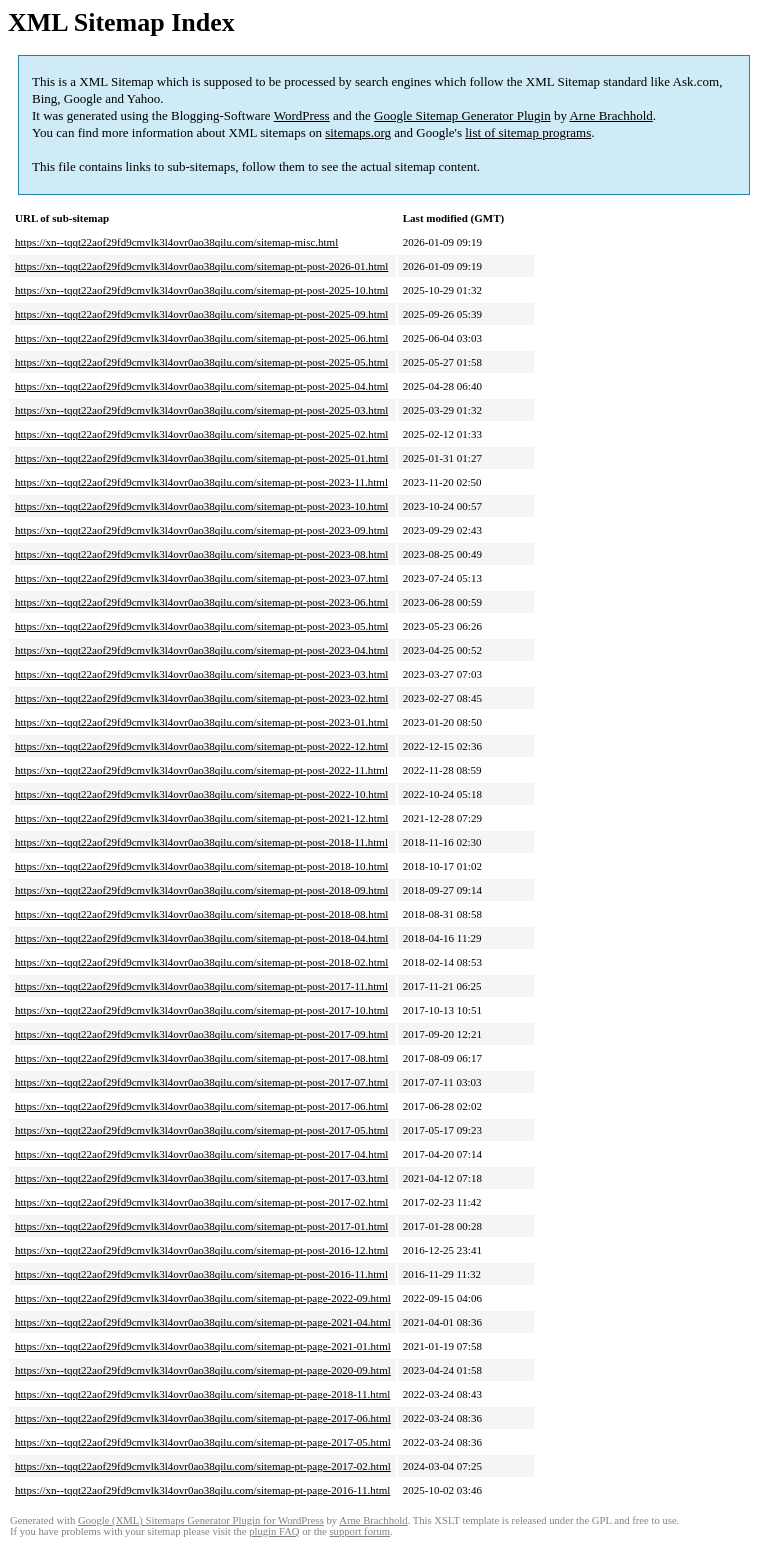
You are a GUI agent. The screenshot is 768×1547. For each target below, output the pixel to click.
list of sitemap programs (528, 132)
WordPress (302, 115)
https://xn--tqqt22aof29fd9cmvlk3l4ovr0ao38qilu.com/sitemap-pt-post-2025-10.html (201, 290)
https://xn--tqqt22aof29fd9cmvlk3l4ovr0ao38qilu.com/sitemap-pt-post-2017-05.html (201, 1130)
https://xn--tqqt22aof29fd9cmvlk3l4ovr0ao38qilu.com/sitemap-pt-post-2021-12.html (201, 818)
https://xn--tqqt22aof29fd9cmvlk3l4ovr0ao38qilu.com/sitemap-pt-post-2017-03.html (201, 1178)
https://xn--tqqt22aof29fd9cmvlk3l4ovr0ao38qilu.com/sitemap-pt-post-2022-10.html (201, 794)
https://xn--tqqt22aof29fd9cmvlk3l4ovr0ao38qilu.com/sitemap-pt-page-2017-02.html (203, 1466)
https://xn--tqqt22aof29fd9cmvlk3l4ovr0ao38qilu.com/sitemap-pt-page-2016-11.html (202, 1490)
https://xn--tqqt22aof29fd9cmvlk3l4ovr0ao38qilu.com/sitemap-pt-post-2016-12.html (201, 1250)
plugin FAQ (274, 1531)
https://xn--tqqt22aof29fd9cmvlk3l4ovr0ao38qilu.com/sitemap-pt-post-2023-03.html (201, 674)
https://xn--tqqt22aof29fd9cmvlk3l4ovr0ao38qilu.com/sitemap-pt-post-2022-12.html (201, 746)
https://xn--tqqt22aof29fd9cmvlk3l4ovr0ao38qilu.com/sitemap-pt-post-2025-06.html (201, 338)
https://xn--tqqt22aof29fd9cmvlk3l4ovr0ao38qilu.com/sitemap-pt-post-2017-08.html (201, 1058)
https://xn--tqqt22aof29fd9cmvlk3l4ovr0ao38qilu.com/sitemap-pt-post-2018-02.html (201, 962)
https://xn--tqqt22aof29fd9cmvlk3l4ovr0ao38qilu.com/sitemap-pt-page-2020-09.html (203, 1370)
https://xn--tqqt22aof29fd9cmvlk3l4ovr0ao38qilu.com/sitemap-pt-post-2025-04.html (201, 386)
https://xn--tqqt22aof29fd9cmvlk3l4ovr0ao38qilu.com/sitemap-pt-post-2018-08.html (201, 914)
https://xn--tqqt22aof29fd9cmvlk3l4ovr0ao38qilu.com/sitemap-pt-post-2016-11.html (201, 1274)
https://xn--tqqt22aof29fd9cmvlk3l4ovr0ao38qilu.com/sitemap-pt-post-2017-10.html (201, 1010)
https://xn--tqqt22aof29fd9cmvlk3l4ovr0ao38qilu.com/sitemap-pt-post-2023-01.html (201, 722)
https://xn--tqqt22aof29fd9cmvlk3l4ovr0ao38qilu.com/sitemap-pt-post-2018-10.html (201, 866)
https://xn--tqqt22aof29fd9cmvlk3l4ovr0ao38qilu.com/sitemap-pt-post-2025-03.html (201, 410)
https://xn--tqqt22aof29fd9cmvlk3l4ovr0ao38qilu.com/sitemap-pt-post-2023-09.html (201, 530)
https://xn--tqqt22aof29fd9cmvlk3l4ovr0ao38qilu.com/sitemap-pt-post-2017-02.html (201, 1202)
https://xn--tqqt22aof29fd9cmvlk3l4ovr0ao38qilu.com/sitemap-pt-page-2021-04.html (203, 1322)
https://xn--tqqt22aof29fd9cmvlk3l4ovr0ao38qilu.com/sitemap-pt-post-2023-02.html (201, 698)
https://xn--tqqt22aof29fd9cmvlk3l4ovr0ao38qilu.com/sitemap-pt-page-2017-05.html (203, 1442)
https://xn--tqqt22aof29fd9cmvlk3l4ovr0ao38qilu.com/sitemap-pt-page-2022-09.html (203, 1298)
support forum (359, 1531)
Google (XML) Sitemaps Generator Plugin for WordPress (201, 1520)
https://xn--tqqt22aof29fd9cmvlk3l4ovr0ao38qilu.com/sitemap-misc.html (176, 242)
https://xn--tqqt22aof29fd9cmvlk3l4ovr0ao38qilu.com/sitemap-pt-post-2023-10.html (201, 506)
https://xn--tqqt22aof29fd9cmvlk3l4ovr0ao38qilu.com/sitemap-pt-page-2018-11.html (202, 1394)
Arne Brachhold (610, 115)
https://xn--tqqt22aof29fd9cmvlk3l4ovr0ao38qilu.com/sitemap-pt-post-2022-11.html (201, 770)
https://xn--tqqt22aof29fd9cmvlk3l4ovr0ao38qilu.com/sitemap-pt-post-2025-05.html (201, 362)
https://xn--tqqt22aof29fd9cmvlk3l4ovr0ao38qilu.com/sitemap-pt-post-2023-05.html (201, 626)
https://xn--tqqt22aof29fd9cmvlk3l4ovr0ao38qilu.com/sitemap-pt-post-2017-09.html (201, 1034)
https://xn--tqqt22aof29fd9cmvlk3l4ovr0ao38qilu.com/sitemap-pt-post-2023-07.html (201, 578)
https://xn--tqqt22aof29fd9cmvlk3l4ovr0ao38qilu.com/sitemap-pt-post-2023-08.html (201, 554)
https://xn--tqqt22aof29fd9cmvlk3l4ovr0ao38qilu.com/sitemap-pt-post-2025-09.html (201, 314)
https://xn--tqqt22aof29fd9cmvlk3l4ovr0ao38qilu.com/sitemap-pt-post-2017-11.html (201, 986)
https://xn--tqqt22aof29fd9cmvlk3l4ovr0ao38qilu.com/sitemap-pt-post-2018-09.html (201, 890)
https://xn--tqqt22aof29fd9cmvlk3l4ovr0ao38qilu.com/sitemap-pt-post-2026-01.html (201, 266)
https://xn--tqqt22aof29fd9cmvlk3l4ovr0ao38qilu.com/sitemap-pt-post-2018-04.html (201, 938)
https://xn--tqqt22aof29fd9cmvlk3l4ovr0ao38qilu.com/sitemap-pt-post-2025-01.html (201, 458)
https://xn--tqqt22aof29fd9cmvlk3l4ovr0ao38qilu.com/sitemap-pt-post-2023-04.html (201, 650)
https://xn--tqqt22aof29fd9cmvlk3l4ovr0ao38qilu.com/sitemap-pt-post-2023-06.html (201, 602)
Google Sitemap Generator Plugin (462, 115)
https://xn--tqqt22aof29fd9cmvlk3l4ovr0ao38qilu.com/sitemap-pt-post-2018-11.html (201, 842)
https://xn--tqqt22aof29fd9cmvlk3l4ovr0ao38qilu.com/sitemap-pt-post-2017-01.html (201, 1226)
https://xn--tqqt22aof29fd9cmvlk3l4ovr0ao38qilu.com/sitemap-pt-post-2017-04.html (201, 1154)
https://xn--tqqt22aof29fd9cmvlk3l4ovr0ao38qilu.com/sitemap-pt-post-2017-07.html (201, 1082)
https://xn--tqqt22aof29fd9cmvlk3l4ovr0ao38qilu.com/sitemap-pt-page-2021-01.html (203, 1346)
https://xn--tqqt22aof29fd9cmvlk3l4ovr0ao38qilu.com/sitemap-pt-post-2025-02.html (201, 434)
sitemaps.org (358, 132)
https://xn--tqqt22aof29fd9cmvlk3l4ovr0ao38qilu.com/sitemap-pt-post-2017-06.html (201, 1106)
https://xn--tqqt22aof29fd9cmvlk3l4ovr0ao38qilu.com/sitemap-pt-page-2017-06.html (203, 1418)
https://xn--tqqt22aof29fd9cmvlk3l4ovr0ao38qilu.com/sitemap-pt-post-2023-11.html (201, 482)
